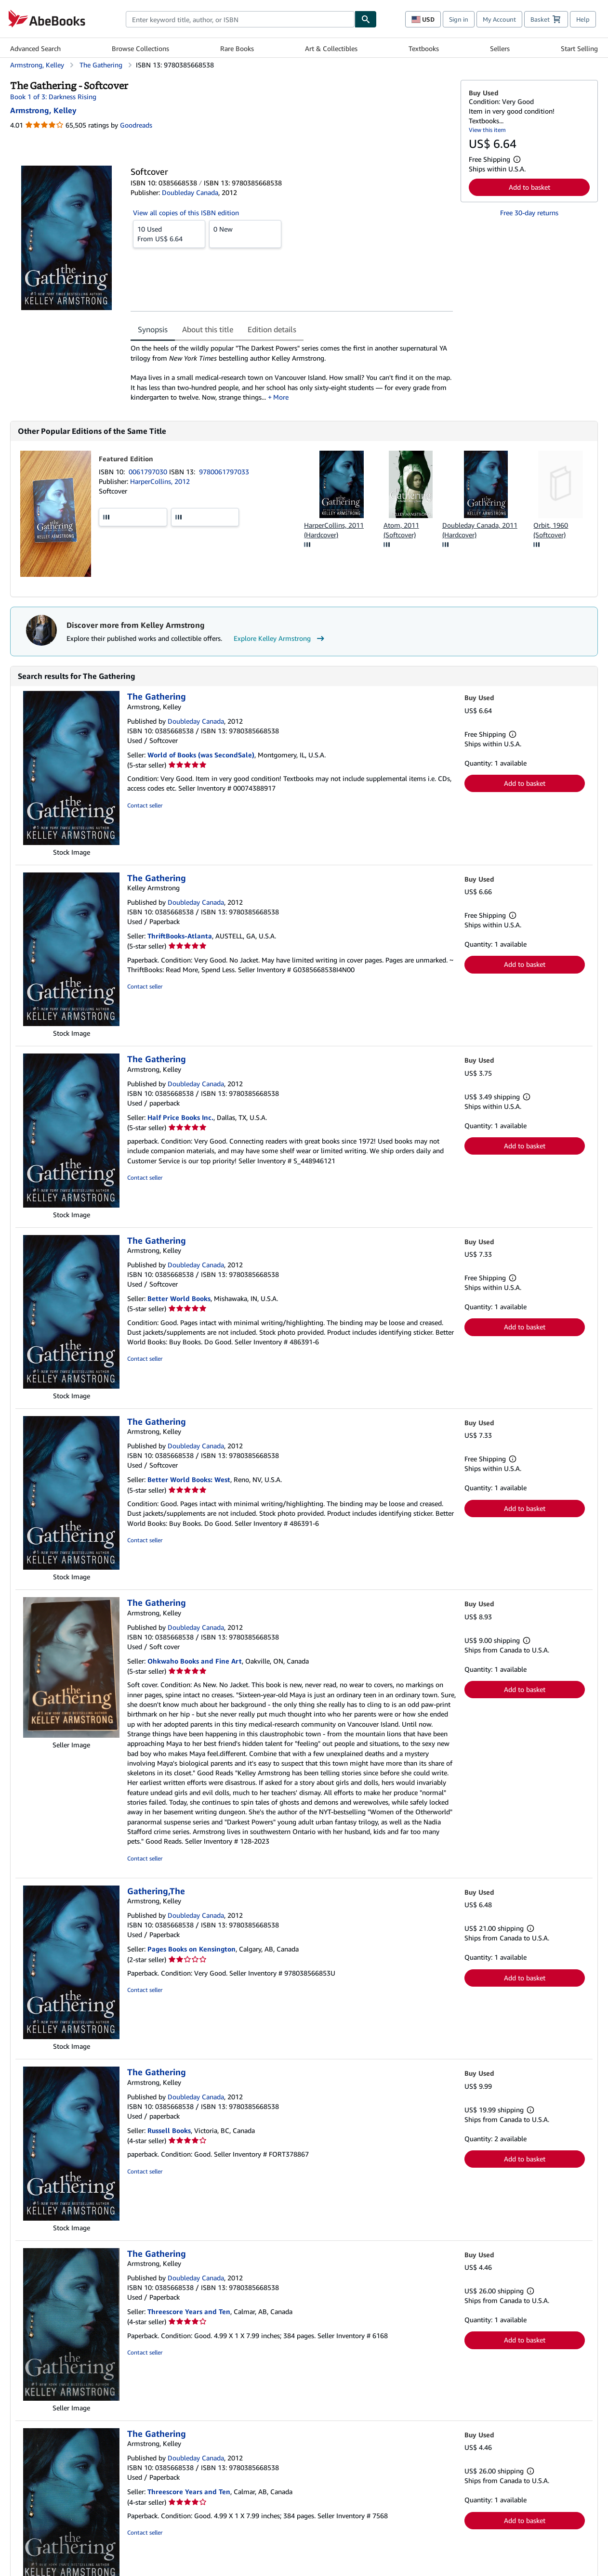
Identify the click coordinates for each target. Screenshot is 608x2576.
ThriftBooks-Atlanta (179, 936)
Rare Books (237, 48)
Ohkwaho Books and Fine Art (194, 1661)
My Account (499, 19)
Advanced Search (35, 48)
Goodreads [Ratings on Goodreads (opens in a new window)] (136, 125)
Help (583, 19)
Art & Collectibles (331, 48)
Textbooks (424, 48)
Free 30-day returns (529, 212)
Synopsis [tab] (153, 329)
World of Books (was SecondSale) (200, 755)
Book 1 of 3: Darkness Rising (53, 96)
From (169, 233)
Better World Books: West (188, 1479)
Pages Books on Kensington (191, 1949)
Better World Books (179, 1298)
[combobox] (240, 19)
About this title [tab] (207, 329)
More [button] (281, 397)
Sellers (500, 48)
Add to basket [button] (529, 187)
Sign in (458, 19)
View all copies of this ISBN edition (186, 212)
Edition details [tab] (272, 329)
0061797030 (149, 472)
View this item (487, 129)
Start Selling (579, 48)
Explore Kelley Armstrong (280, 638)
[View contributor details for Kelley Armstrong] (43, 110)
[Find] (365, 19)
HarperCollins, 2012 (160, 481)
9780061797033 (224, 472)
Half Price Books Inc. (180, 1117)
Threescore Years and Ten (188, 2311)
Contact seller (144, 805)
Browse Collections (140, 48)
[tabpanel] (292, 372)
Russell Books (169, 2130)
